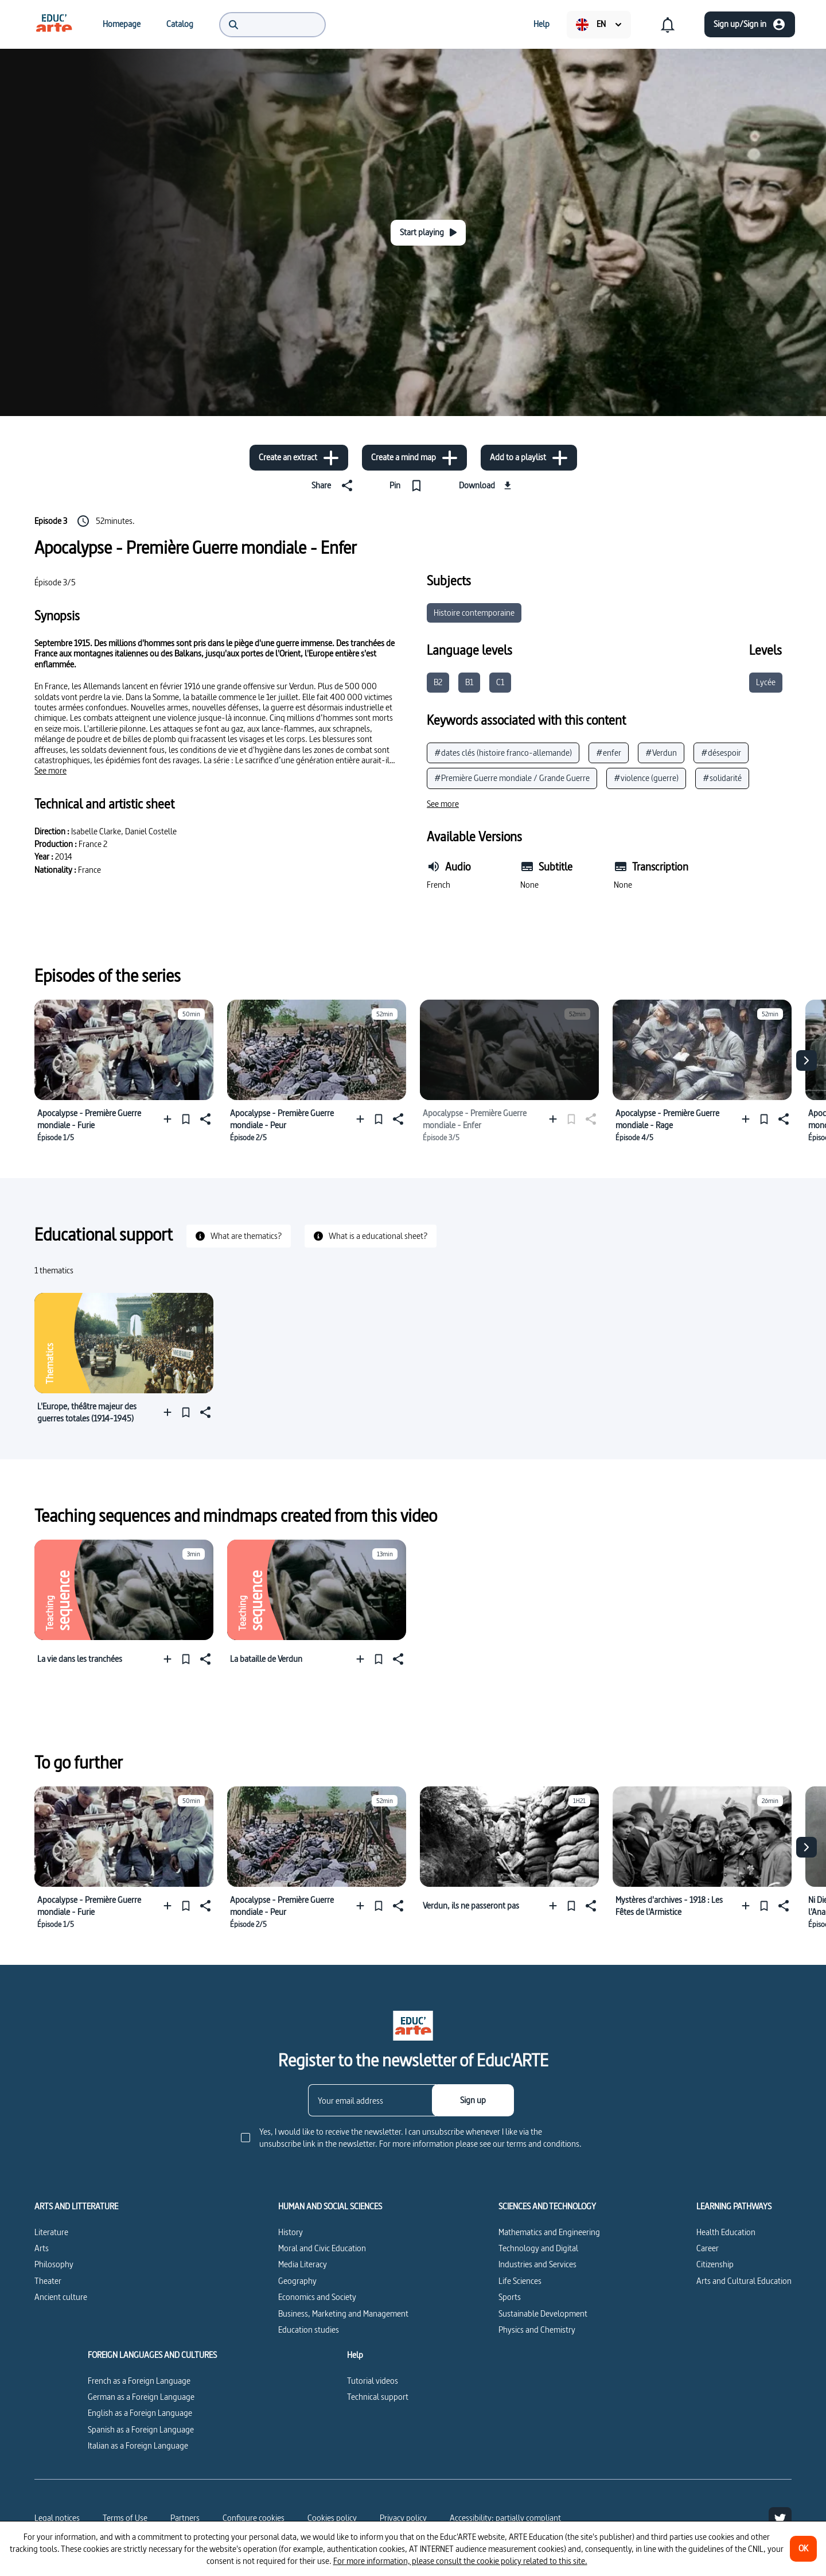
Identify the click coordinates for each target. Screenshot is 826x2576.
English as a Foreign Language (140, 2413)
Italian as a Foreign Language (138, 2445)
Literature (51, 2232)
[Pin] (408, 485)
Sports (509, 2297)
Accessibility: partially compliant (505, 2518)
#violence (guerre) (646, 778)
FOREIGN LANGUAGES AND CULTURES (152, 2355)
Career (707, 2248)
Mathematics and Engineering (549, 2232)
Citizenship (715, 2264)
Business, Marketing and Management (343, 2313)
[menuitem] (54, 24)
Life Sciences (519, 2281)
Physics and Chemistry (536, 2330)
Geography (297, 2281)
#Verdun (661, 753)
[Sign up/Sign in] (749, 24)
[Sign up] (473, 2100)
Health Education (725, 2232)
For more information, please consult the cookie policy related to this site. (460, 2561)
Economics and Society (317, 2297)
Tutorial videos (372, 2381)
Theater (47, 2281)
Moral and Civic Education (322, 2248)
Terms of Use (125, 2518)
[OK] (803, 2549)
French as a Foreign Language (139, 2381)
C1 (500, 682)
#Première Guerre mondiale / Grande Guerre (512, 778)
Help (355, 2355)
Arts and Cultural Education (744, 2281)
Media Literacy (302, 2264)
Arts (41, 2248)
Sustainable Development (542, 2313)
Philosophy (53, 2264)
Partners (185, 2518)
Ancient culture (60, 2297)
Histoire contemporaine (474, 613)
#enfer (608, 753)
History (290, 2232)
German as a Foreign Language (141, 2397)
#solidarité (722, 778)
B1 (469, 682)
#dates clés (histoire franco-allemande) (503, 753)
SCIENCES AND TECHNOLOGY (547, 2206)
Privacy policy (403, 2518)
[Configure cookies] (254, 2518)
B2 (438, 682)
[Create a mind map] (414, 458)
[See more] (50, 771)
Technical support (377, 2397)
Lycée (766, 682)
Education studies (308, 2330)
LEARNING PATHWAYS (734, 2206)
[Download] (487, 485)
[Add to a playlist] (529, 458)
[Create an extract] (299, 458)
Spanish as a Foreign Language (141, 2429)
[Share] (334, 485)
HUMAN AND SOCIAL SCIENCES (330, 2206)
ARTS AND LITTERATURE (76, 2206)
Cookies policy (332, 2518)
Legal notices (57, 2518)
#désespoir (721, 753)
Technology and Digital (538, 2248)
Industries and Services (537, 2264)
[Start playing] (428, 233)
